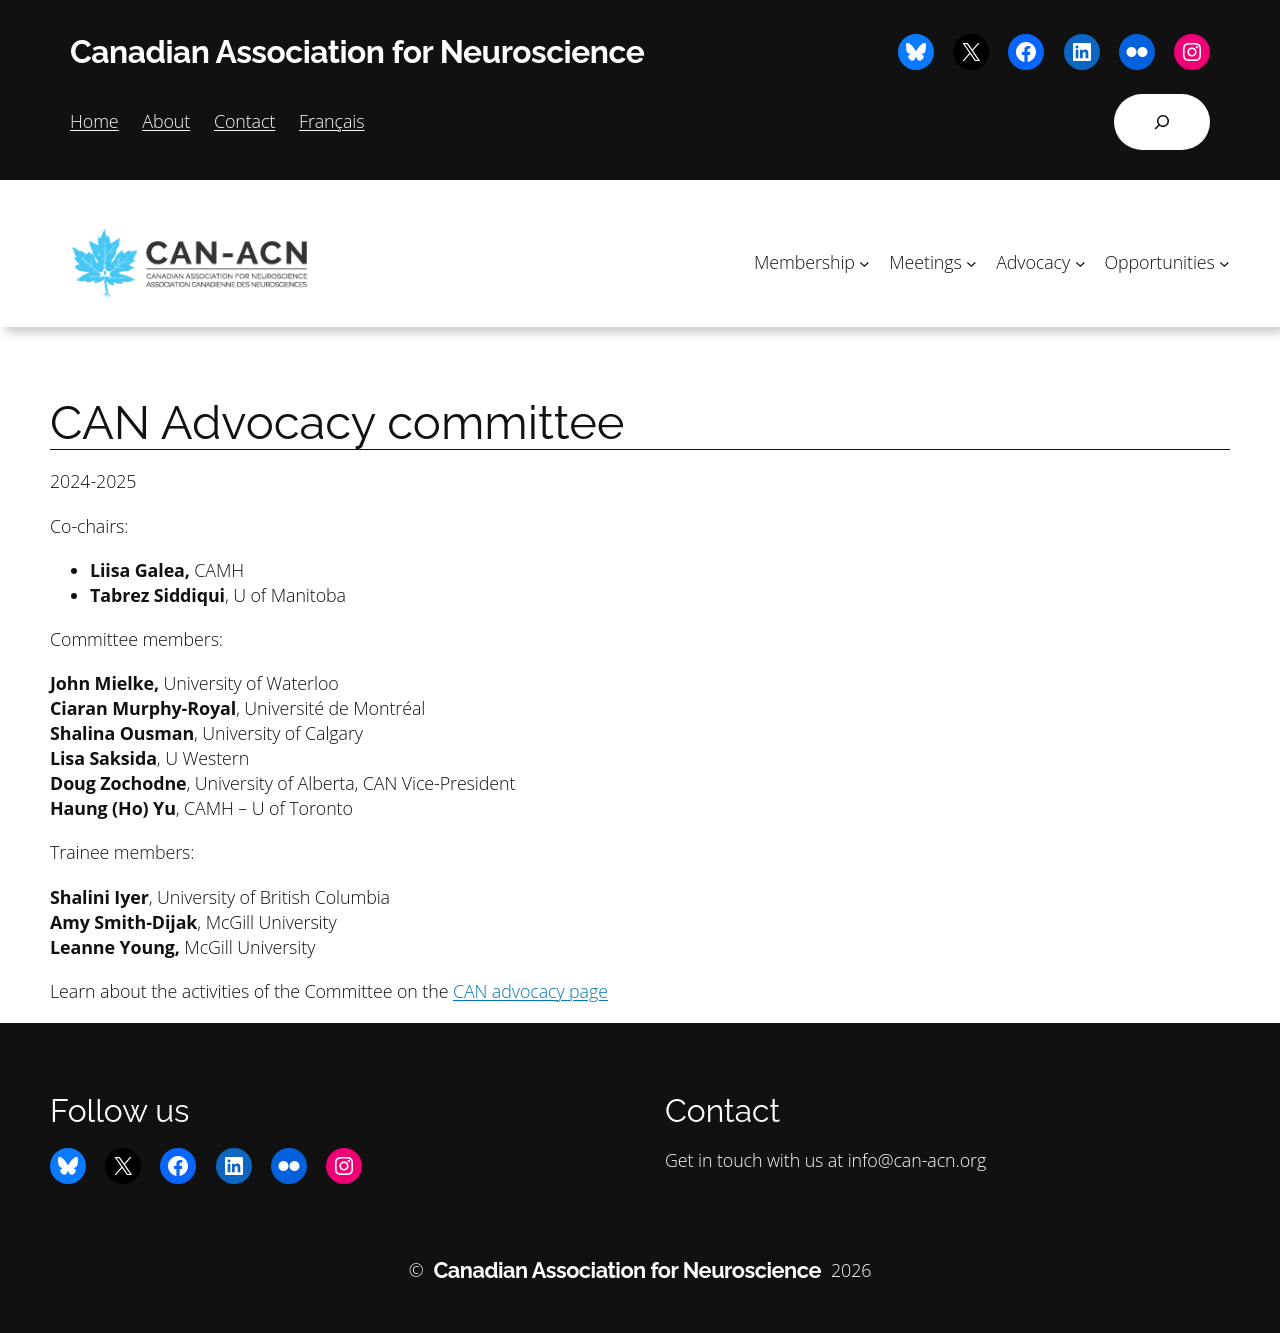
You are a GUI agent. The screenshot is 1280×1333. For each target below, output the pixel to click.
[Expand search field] (1162, 122)
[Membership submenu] (864, 262)
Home (94, 121)
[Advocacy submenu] (1080, 262)
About (166, 121)
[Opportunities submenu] (1224, 262)
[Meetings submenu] (971, 262)
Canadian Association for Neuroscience (357, 51)
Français (332, 121)
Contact (244, 121)
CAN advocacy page (530, 991)
